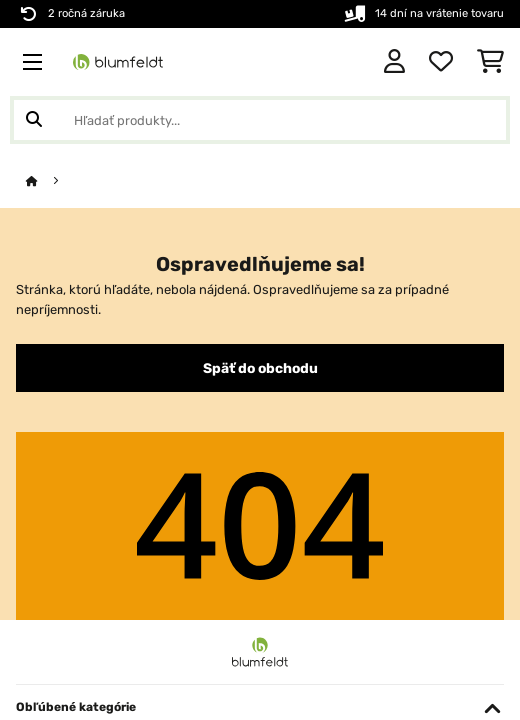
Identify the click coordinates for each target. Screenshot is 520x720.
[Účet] (394, 62)
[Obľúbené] (441, 62)
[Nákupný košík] (490, 62)
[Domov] (50, 181)
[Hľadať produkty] (260, 120)
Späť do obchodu (260, 368)
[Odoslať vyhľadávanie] (34, 120)
